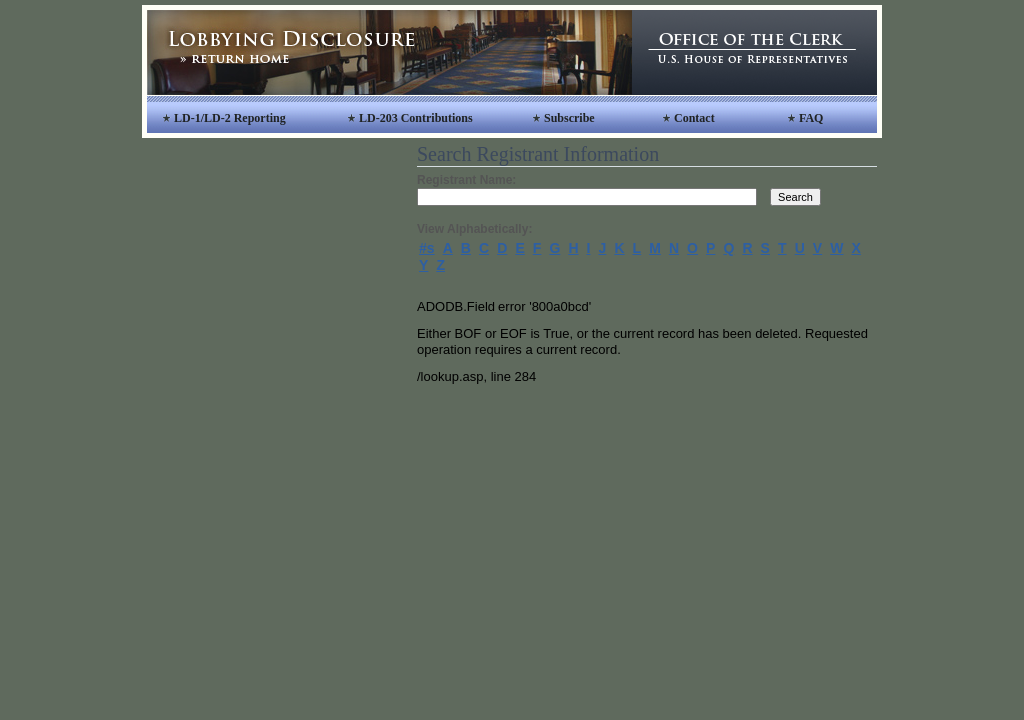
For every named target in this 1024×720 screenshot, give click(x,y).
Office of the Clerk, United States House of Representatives (754, 52)
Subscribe (569, 118)
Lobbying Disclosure (389, 52)
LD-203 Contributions (416, 118)
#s (427, 248)
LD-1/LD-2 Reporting (230, 118)
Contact (694, 118)
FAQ (811, 118)
